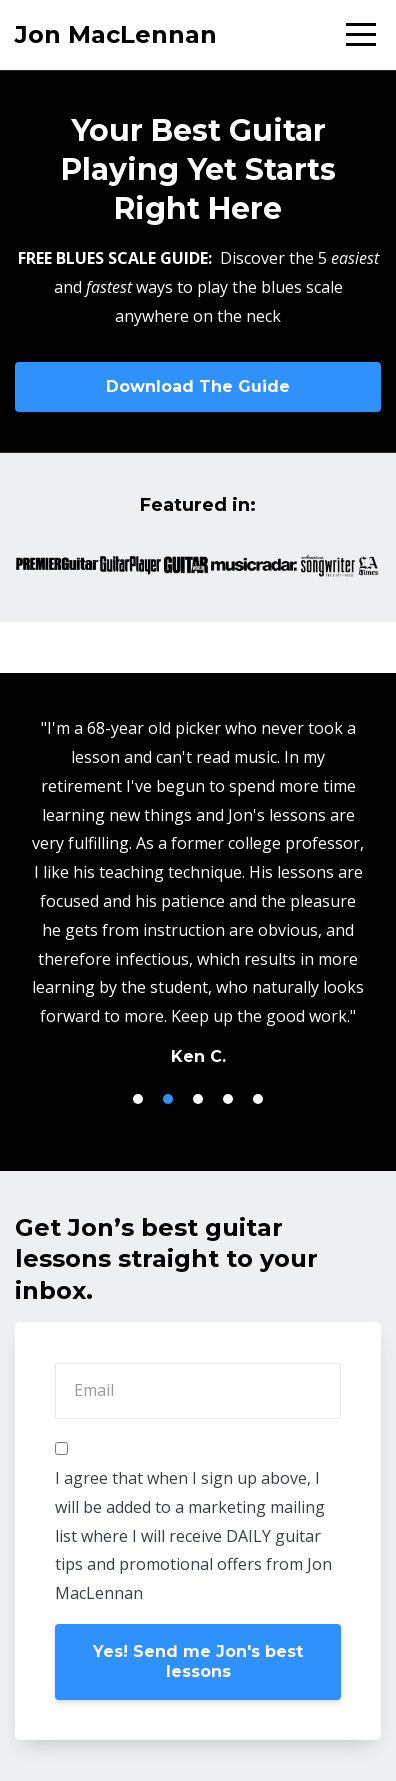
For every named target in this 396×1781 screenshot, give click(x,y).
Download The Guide (198, 386)
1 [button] (138, 1099)
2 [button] (168, 1099)
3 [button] (198, 1099)
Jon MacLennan (116, 34)
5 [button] (258, 1099)
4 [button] (228, 1099)
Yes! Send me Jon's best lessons (198, 1661)
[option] (198, 891)
